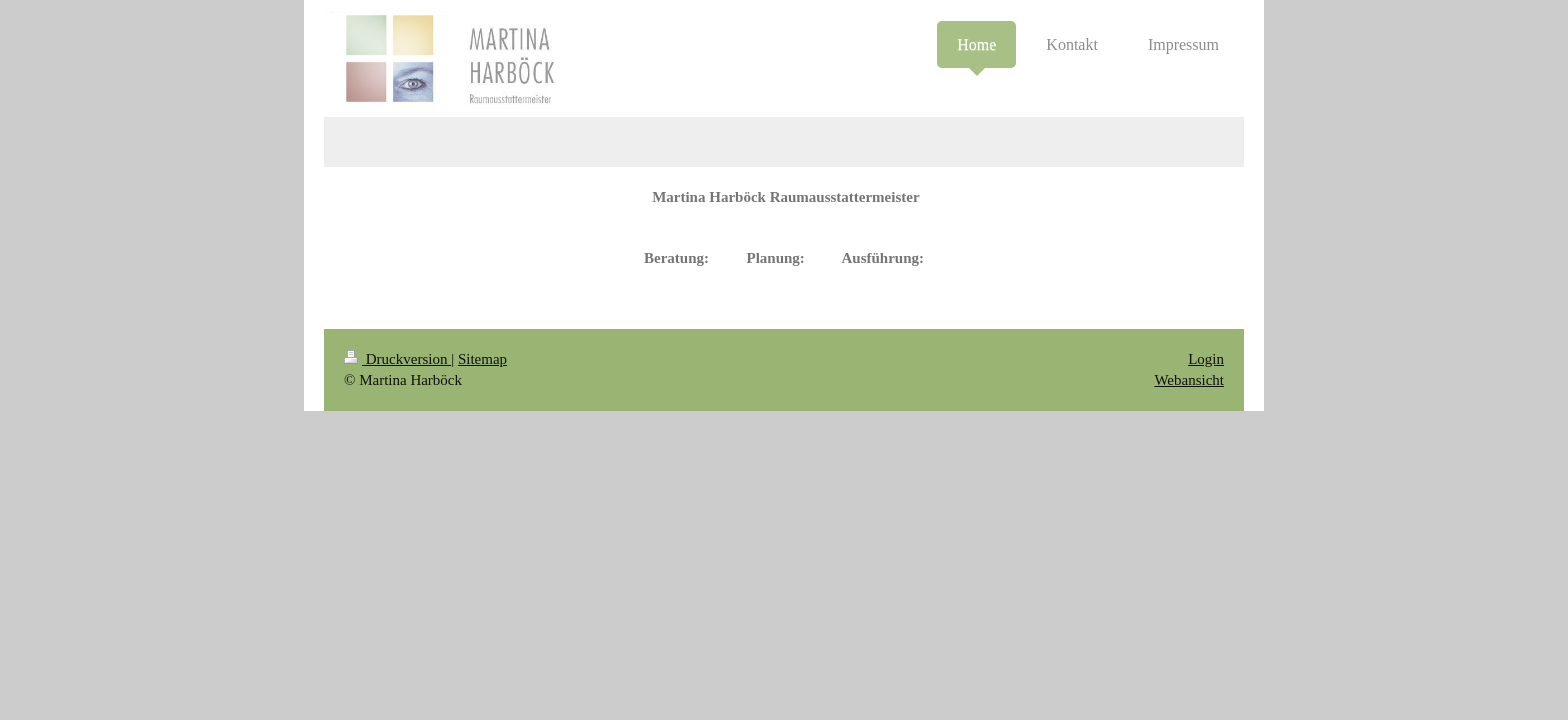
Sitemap (482, 359)
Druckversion (397, 359)
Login (1206, 359)
